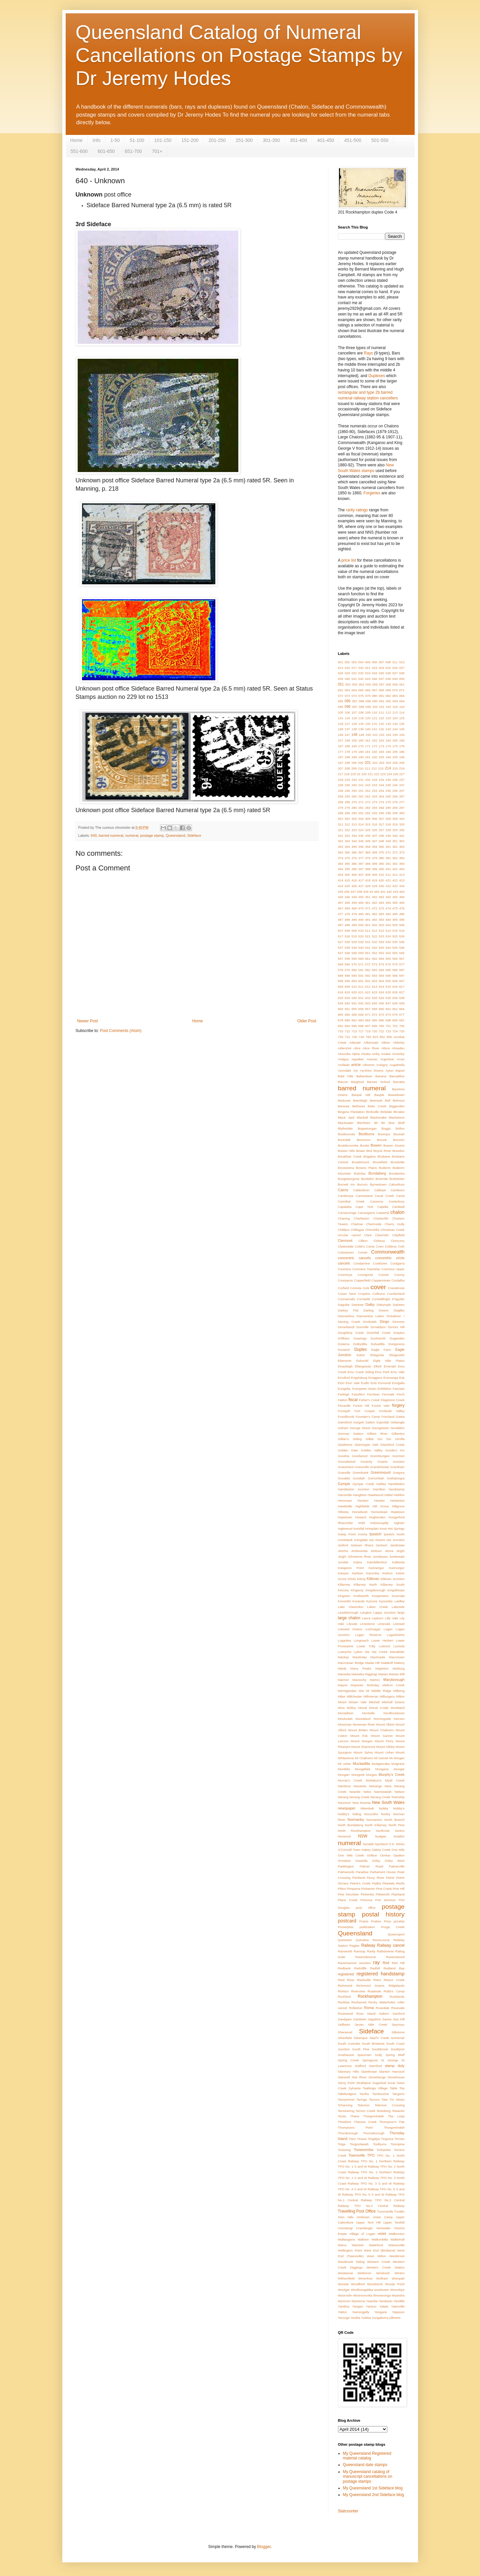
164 (388, 740)
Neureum (344, 1802)
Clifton (362, 1241)
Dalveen (398, 1304)
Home (76, 140)
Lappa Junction (384, 1612)
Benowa (344, 1106)
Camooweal (364, 1196)
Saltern (384, 2013)
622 (367, 992)
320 (401, 824)
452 (374, 897)
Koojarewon (380, 1596)
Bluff (401, 1123)
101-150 (162, 140)
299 (395, 813)
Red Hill (398, 1963)
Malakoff (387, 1663)
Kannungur (397, 1568)
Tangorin (398, 2094)
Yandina (344, 2306)
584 (381, 970)
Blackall (362, 1117)
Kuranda (358, 1601)
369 (374, 852)
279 (347, 807)
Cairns (343, 1190)
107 (354, 712)
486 (401, 914)
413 (401, 874)
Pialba (376, 1883)
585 (388, 970)
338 (381, 835)
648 (395, 1003)
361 (388, 846)
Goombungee (379, 1456)
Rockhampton (370, 1996)
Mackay (343, 1657)
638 (401, 998)
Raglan (354, 1945)
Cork (365, 1288)
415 (347, 880)
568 (340, 964)
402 (395, 869)
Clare (368, 1235)
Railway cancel (390, 1945)
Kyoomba (386, 1601)
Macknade (377, 1657)
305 (367, 818)
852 (382, 1037)
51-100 (137, 140)
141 (374, 729)
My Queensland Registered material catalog (367, 2455)
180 (361, 752)
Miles (341, 1696)
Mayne (343, 1685)
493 (381, 919)
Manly (342, 1668)
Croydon (364, 1293)
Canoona (376, 1201)
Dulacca (344, 1344)
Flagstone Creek (392, 1400)
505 (395, 925)
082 (388, 696)
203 (381, 763)
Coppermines (380, 1280)
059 (395, 684)
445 (340, 897)
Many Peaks (360, 1668)
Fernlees (373, 1394)
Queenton (345, 1940)
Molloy (351, 1708)
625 (388, 992)
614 (381, 986)
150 (368, 735)
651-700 (133, 151)
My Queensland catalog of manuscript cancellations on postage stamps (367, 2476)
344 (354, 841)
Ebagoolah (397, 1355)
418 (367, 880)
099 (368, 707)
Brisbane (383, 1156)
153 (381, 735)
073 (347, 696)
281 (361, 807)
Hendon (363, 1500)
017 (354, 668)
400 (381, 869)
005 (367, 662)
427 (361, 886)
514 (388, 930)
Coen (380, 1246)
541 (367, 947)
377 (361, 858)
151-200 (189, 140)
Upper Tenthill (394, 2222)
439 (365, 891)
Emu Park (382, 1372)
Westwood (345, 2273)
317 (381, 824)
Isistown (356, 1545)
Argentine (387, 1059)
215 (395, 768)
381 (388, 858)
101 (381, 707)
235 (388, 779)
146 (340, 735)
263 (374, 796)
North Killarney (376, 1825)
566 (395, 958)
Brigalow (369, 1156)
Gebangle (398, 1422)
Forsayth (344, 1411)
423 (401, 880)
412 (395, 874)
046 (374, 679)
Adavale (355, 1042)
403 (401, 869)
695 (354, 1026)
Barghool (357, 1082)
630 (354, 998)
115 (340, 718)
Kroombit (344, 1601)
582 (367, 970)
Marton (375, 1680)
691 (401, 1020)
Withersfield (346, 2278)
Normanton (374, 1819)
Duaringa (360, 1338)
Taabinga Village (375, 2088)
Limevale (383, 1624)
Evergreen (359, 1388)
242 (367, 785)
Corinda (355, 1288)
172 (374, 746)
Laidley (399, 1601)
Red (386, 1963)
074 (354, 696)
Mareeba (344, 1674)
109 (367, 712)
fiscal (352, 1399)
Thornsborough (374, 2133)
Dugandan (397, 1338)
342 (340, 841)
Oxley (376, 1860)
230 (354, 779)
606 (395, 981)
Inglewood (345, 1528)
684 (367, 1020)
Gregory (399, 1472)
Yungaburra (380, 2317)
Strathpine (363, 2083)
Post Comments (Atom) (121, 1030)
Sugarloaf (379, 2083)
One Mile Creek (351, 1855)
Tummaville (385, 2211)
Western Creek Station (385, 2267)
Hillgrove (398, 1506)
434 (401, 886)
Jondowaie (397, 1556)
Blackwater (346, 1123)
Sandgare (345, 2019)
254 (381, 790)
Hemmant (345, 1500)
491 (367, 919)
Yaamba (372, 2301)
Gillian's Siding (350, 1439)
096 (348, 707)
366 (354, 852)
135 (401, 724)
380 (381, 858)
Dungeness (396, 1344)
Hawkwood (375, 1495)
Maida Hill (372, 1663)
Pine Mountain (348, 1894)
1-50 (115, 140)
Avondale (344, 1070)
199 (354, 763)
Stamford (375, 2066)
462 (374, 902)
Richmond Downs (370, 1985)
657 (367, 1009)
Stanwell (344, 2077)
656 (361, 1009)
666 (347, 1014)
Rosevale (398, 2008)
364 (340, 852)
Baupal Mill (361, 1095)
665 (340, 1014)
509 (354, 930)
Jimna (389, 1551)
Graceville (362, 1467)
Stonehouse (395, 2077)
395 (347, 869)
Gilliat (370, 1439)
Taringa (361, 2099)
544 (388, 947)
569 (347, 964)
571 (361, 964)
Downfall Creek (378, 1332)
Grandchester (379, 1467)
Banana (380, 1076)
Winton (400, 2273)
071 (401, 690)
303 (354, 818)
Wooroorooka (362, 2295)
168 (347, 746)
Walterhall (397, 2239)
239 (347, 785)
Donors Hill (396, 1327)
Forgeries (371, 493)
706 (401, 1026)
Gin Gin (384, 1439)
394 (340, 869)
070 (395, 690)
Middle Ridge (381, 1691)
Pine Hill (398, 1888)
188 (347, 757)
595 (388, 975)
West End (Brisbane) (380, 2250)
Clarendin (382, 1235)
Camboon (398, 1190)
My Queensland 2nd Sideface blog (373, 2494)
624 (381, 992)
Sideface (194, 835)
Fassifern (358, 1394)
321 (340, 830)
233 (374, 779)
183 (381, 752)
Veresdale (383, 2228)
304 (361, 818)
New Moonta (361, 1802)
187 (340, 757)
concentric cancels (354, 1258)
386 (354, 863)
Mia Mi (364, 1691)
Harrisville (345, 1495)
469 (354, 908)
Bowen (376, 1145)
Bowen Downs (394, 1145)
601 (361, 981)
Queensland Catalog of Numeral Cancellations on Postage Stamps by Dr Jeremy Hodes (239, 55)
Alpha (356, 1054)
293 (374, 813)
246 (395, 785)
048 (388, 679)
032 (361, 673)
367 (361, 852)
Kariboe (357, 1573)
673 (381, 1014)
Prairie (364, 1921)
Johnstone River (359, 1556)
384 (340, 863)
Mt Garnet (381, 1758)
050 (401, 679)
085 (340, 701)
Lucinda (399, 1646)
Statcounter (348, 2511)
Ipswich (375, 1534)
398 (367, 869)
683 (361, 1020)
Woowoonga (382, 2295)
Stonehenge (377, 2077)
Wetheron (364, 2273)
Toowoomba (363, 2150)
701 (388, 1026)
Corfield (343, 1288)
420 (381, 880)
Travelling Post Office (357, 2211)
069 (388, 690)
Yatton (342, 2312)
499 (354, 925)
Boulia (364, 1145)
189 (354, 757)
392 (395, 863)
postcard (347, 1920)
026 (395, 668)
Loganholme (396, 1635)
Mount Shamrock (363, 1747)
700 (381, 1026)
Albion (385, 1042)
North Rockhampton (354, 1830)
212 (374, 768)
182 (374, 752)
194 (388, 757)
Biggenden (397, 1106)
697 (367, 1026)
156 (402, 735)
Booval (382, 1140)
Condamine (361, 1263)
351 (395, 841)
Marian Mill (396, 1674)
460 (361, 902)
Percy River (375, 1877)
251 (361, 790)
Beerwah (376, 1100)
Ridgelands (397, 1985)
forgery (398, 1405)
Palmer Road (371, 1866)
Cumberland (395, 1293)
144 (395, 729)
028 (340, 673)
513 (381, 930)
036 (388, 673)
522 (374, 936)
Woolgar (344, 2290)
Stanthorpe (369, 2071)
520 (361, 936)
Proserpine (345, 1927)
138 (354, 729)
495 (395, 919)
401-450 (325, 140)
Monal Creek (378, 1708)
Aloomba (344, 1054)
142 (381, 729)
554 (388, 953)
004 (361, 662)
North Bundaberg (350, 1825)
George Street (360, 1428)
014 (340, 668)
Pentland (358, 1877)
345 (361, 841)
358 (367, 846)
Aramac (372, 1059)
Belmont (398, 1100)
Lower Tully (366, 1646)
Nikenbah (367, 1808)
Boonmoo (363, 1140)
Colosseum (346, 1252)
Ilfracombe (345, 1523)
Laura (366, 1618)
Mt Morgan (396, 1758)
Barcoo (343, 1082)
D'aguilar (398, 1299)
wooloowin (381, 2290)
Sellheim (344, 2024)
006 (374, 662)
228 (340, 779)
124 (395, 718)
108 (361, 712)
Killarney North (365, 1584)
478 (347, 914)
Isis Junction (395, 1540)
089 (368, 701)
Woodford (358, 2284)
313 (354, 824)
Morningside (382, 1719)
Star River (359, 2077)
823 (375, 1037)
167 (340, 746)
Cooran (383, 1275)
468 (347, 908)
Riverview (358, 1991)
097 (354, 707)
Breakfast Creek (350, 1156)
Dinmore (398, 1321)
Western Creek (378, 2262)
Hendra (379, 1500)
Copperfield (362, 1280)
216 (402, 768)
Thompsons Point (355, 2127)
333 (347, 835)
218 (346, 774)
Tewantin (398, 2111)
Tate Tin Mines (393, 2099)
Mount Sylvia (363, 1752)
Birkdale (386, 1112)
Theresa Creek (365, 2122)
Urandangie (364, 2228)
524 (388, 936)
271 (361, 802)
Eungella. (344, 1388)
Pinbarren (368, 1888)
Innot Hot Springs (392, 1528)
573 (374, 964)
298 (388, 813)
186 (401, 752)
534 (388, 942)
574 (381, 964)
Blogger (264, 2546)
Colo (401, 1246)
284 (381, 807)
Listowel (399, 1624)
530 (361, 942)
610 (354, 986)
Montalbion (346, 1713)
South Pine (361, 2049)
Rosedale (382, 2008)
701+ (157, 151)
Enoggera (375, 1377)
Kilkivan (373, 1579)
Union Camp (383, 2217)
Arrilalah (344, 1065)
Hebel (388, 1495)
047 (381, 679)
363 (401, 846)
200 (360, 763)
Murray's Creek (350, 1780)
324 (361, 830)
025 (388, 668)
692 (340, 1026)
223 (383, 774)
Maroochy (359, 1680)
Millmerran (370, 1696)
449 (354, 897)
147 (347, 735)
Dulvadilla (378, 1344)
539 (354, 947)
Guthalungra (396, 1478)
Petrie (390, 1877)
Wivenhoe (365, 2278)
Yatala (383, 2306)
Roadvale (374, 1991)
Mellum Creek (393, 1685)
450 (361, 897)
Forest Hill (361, 1405)
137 (347, 729)
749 (361, 1037)
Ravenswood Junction (354, 1963)
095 (340, 707)
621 (361, 992)
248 (340, 790)
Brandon (398, 1151)
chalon (397, 1212)
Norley (385, 1814)
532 (374, 942)
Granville (344, 1472)
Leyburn (377, 1618)
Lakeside (398, 1607)
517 (340, 936)
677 (401, 1014)
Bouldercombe (348, 1145)
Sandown (359, 2019)
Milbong (399, 1691)
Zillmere (395, 2317)
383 (401, 858)
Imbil (361, 1523)
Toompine (398, 2144)
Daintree (358, 1304)
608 (340, 986)
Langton (366, 1612)
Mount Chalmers (382, 1730)
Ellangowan (363, 1366)
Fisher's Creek (369, 1400)
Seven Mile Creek (371, 2024)
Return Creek (394, 1980)
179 (354, 752)
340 (395, 835)
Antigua (343, 1059)
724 (395, 1031)
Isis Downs (377, 1540)
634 (381, 998)
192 (374, 757)
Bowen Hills (346, 1151)
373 (401, 852)
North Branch (394, 1819)
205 (395, 763)
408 (367, 874)
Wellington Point (350, 2250)
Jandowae (397, 1545)
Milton (400, 1696)
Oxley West (395, 1860)
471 (367, 908)
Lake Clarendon (350, 1607)
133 (388, 724)
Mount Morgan (362, 1741)
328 (388, 830)
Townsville (357, 2155)
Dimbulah (370, 1321)
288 (340, 813)
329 (395, 830)
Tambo (364, 2094)
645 (374, 1003)
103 (395, 707)
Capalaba (345, 1207)
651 (347, 1009)
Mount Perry (384, 1741)
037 (395, 673)
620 (354, 992)
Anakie (386, 1054)
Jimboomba (359, 1551)
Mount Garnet (381, 1736)
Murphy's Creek (392, 1775)
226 (395, 774)
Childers (344, 1230)
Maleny (399, 1663)
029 (347, 673)
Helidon (399, 1495)
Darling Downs (376, 1310)
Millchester (354, 1696)
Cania (400, 1196)
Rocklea (344, 2002)
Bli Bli (379, 1123)
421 (388, 880)
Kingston (344, 1596)
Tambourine (380, 2094)
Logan (388, 1629)
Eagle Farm (381, 1349)
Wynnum (344, 2301)
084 (401, 696)
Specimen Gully (369, 2055)
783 (368, 1037)
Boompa (384, 1134)
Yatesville (397, 2306)
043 (367, 679)
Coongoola (365, 1275)
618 (340, 992)
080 (374, 696)
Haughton (360, 1495)
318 (388, 824)
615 (388, 986)
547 (340, 953)
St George (389, 2060)
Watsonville (396, 2245)
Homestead (379, 1512)
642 (361, 1003)
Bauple (379, 1095)
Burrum (362, 1184)
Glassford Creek (392, 1444)
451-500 (352, 140)
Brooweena (346, 1168)
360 (381, 846)
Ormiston (344, 1860)
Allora (385, 1048)
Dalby (370, 1304)
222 (376, 774)
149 (361, 735)
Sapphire (374, 2019)
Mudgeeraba (381, 1764)
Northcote (383, 1830)
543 (381, 947)
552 (374, 953)
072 (340, 696)
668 (354, 1014)
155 (395, 735)
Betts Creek (377, 1106)
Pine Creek (384, 1888)
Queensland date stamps (365, 2464)
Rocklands (397, 1996)
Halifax (381, 1484)
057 (381, 684)
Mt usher (344, 1764)
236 (395, 779)
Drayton (399, 1332)
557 (340, 958)
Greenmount (381, 1472)
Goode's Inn (394, 1450)
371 (388, 852)
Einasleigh (345, 1366)
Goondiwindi (347, 1461)
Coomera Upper (393, 1269)
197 (340, 763)
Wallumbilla (380, 2239)
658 (374, 1009)
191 (367, 757)
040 (347, 679)
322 (347, 830)
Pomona (366, 1900)
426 (354, 886)
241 (361, 785)
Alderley (399, 1042)
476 (401, 908)
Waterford (376, 2245)
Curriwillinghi (381, 1299)
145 (401, 729)
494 (388, 919)
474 (388, 908)
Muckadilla (361, 1764)
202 (375, 763)
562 (374, 958)
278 (340, 807)
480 (361, 914)
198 (347, 763)
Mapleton (381, 1668)
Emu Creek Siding (361, 1372)
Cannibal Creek (351, 1201)
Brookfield (380, 1162)
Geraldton (397, 1428)
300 (401, 813)
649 (401, 1003)
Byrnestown (378, 1184)
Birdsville (372, 1112)
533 (381, 942)
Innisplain (372, 1528)
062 (340, 690)
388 (367, 863)
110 (374, 712)
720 (374, 1031)
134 (395, 724)
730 (340, 1037)
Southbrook (380, 2049)
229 (347, 779)
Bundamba (396, 1173)
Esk (402, 1377)
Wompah (398, 2278)
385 (347, 863)
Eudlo (365, 1383)
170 (361, 746)
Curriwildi (363, 1299)
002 (347, 662)
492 (374, 919)
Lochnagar (372, 1629)
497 (340, 925)
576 (395, 964)
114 (401, 712)
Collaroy (391, 1246)
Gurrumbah (376, 1478)
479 (354, 914)
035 (381, 673)
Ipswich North (394, 1534)
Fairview (399, 1388)
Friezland (387, 1416)
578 (340, 970)
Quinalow (362, 1940)
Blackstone (397, 1117)
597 (401, 975)
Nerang (343, 1797)
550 (361, 953)
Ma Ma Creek (376, 1652)
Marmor (343, 1680)
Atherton (369, 1065)
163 (381, 740)
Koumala (398, 1596)
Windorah (383, 2273)
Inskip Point (347, 1534)
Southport (398, 2049)
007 (381, 662)
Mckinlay (373, 1685)
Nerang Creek (359, 1797)
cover (378, 1287)
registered (346, 1974)
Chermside (373, 1224)
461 (367, 902)
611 (361, 986)
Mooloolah (345, 1719)
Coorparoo (345, 1280)
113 (395, 712)
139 (361, 729)
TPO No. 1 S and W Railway (358, 2166)
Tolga (342, 2144)
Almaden (398, 1048)
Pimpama (353, 1888)
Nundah (368, 1844)
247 (401, 785)
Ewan (372, 1388)
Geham (343, 1428)
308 (388, 818)
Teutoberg (383, 2111)
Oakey (366, 1849)
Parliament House (383, 1872)
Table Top (397, 2088)
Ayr (355, 1070)
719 (367, 1031)
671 (367, 1014)
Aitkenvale (371, 1042)
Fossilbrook (346, 1416)
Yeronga (344, 2317)
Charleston (361, 1218)
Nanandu (360, 1786)
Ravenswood (395, 1957)
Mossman (345, 1724)
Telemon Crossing (389, 2105)
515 (395, 930)
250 (354, 790)
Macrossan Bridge (351, 1663)
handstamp (396, 1489)
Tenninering (346, 2111)
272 (367, 802)
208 (347, 768)
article (356, 1065)
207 (340, 768)
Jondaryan (380, 1556)
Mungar (399, 1769)
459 (354, 902)
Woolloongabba (362, 2290)
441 (383, 891)
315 (367, 824)
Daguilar (344, 1304)
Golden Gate (348, 1450)
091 (381, 701)
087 (354, 701)
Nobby (383, 1808)
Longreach (361, 1640)
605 (388, 981)
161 (367, 740)
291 (361, 813)
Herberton (397, 1500)
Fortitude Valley (392, 1411)
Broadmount (360, 1162)
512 (374, 930)
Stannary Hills (348, 2071)
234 (381, 779)
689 (395, 1020)
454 (388, 897)
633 (374, 998)
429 (374, 886)
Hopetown (345, 1517)
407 (361, 874)
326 (374, 830)
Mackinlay (360, 1657)
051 (341, 684)
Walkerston (397, 2234)
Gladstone (345, 1444)
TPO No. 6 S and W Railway (375, 2194)
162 (374, 740)
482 (374, 914)
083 (395, 696)
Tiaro (352, 2139)
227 (402, 774)
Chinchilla (372, 1230)
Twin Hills (346, 2217)
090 (375, 701)
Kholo (352, 1579)
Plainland (397, 1894)
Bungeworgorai (349, 1179)
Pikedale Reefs (393, 1883)
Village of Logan (362, 2234)
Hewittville (345, 1506)
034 (374, 673)
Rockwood (358, 2002)
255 (388, 790)
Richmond (345, 1985)
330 (401, 830)
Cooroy (399, 1275)
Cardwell (398, 1207)
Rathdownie (385, 1951)
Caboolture (397, 1184)
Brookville (398, 1162)
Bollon (400, 1128)
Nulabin (399, 1836)
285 (388, 807)
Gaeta (400, 1416)
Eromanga (390, 1377)
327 (381, 830)
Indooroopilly (379, 1523)
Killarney (344, 1584)
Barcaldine (396, 1076)
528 (347, 942)
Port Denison (385, 1900)
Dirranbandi (346, 1327)
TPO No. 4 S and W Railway (358, 2189)
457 (340, 902)
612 (367, 986)
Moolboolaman (394, 1713)
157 (340, 740)
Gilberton (398, 1433)
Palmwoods (346, 1872)
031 (354, 673)
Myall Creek (395, 1780)
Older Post (306, 1021)
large (400, 1612)
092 (388, 701)
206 (402, 763)
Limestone (367, 1624)
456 (401, 897)
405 (347, 874)
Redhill (375, 1968)
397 (361, 869)
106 (347, 712)
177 (340, 752)
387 (361, 863)
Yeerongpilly (360, 2312)
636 (395, 998)
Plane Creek (348, 1900)
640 (94, 835)
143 (388, 729)
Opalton (399, 1855)
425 (347, 886)
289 (347, 813)
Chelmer (357, 1224)
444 (402, 891)
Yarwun (371, 2306)
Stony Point (346, 2083)
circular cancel (349, 1235)
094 (402, 701)
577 (401, 964)
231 (361, 779)
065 (361, 690)
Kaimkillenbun (377, 1562)
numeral (131, 835)
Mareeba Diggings (364, 1674)
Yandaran (385, 2301)
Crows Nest (347, 1293)
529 (354, 942)
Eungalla (398, 1383)
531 (367, 942)
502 (374, 925)
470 (361, 908)
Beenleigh (360, 1100)
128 (354, 724)
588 (340, 975)
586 (395, 970)
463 (381, 902)
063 (347, 690)
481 (367, 914)
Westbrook (397, 2256)
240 (354, 785)
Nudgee (380, 1836)
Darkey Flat (348, 1310)
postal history (383, 1914)
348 (381, 841)
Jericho (343, 1551)
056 (375, 684)
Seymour (398, 2024)
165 (395, 740)
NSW (362, 1836)
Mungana (382, 1769)
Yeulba (355, 2317)
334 (354, 835)
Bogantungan (367, 1128)
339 (388, 835)
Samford (398, 2013)
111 (381, 712)
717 (361, 1031)
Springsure (370, 2060)
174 (388, 746)
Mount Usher (384, 1752)
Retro (377, 1980)
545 (395, 947)
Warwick (358, 2245)
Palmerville (397, 1866)
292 (367, 813)
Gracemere (346, 1467)
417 (361, 880)
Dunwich (344, 1349)
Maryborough (394, 1680)
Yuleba (366, 2317)
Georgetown (380, 1428)
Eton (341, 1383)
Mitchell (374, 1702)
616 (395, 986)
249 (347, 790)
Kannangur (376, 1568)
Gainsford (345, 1422)
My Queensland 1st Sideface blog (373, 2488)
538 (347, 947)
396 (354, 869)
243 (374, 785)
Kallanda (398, 1562)
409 (374, 874)
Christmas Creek (392, 1230)
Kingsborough (375, 1590)
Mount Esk (359, 1736)
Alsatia (366, 1054)
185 (395, 752)
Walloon (363, 2239)
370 (381, 852)
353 (340, 846)
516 (401, 930)
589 (347, 975)
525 (395, 936)
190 (361, 757)
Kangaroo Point (351, 1568)
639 (340, 1003)
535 (395, 942)
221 (370, 774)
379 (374, 858)
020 (361, 668)
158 (347, 740)
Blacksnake (378, 1117)
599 (347, 981)
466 (401, 902)
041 (354, 679)
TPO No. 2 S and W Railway (358, 2178)
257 (401, 790)
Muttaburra (373, 1780)
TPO (371, 2155)
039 (340, 679)
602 (367, 981)
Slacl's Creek (379, 2038)
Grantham (397, 1467)
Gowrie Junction (390, 1461)
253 (374, 790)
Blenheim (363, 1123)
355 (354, 846)
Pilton (342, 1888)
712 (347, 1031)
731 (347, 1037)
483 (381, 914)
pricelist (399, 1921)
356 (361, 846)
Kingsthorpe (395, 1590)
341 (401, 835)
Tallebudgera (347, 2094)
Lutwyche (345, 1652)
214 (388, 768)
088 (361, 701)
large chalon (349, 1618)
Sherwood (345, 2032)
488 (347, 919)
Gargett (358, 1422)
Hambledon (396, 1484)
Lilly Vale (391, 1618)
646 (381, 1003)
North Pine (397, 1825)
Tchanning (345, 2105)
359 (374, 846)
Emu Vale (398, 1372)
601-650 (106, 151)
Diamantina (346, 1316)
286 (395, 807)
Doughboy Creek (351, 1332)
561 (367, 958)
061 (402, 684)
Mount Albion (385, 1724)
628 (340, 998)
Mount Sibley (385, 1747)
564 (381, 958)
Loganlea (344, 1640)
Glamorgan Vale (366, 1444)
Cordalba (398, 1280)
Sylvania (355, 2088)
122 (381, 718)
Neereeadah (383, 1792)
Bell (387, 1100)
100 (375, 707)
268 (340, 802)
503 (381, 925)
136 (340, 729)
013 (401, 662)
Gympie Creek (363, 1484)
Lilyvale (352, 1624)
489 (354, 919)
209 (354, 768)
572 (367, 964)
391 (388, 863)
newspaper (347, 1808)
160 (361, 740)
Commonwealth (388, 1252)
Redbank (344, 1968)
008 (388, 662)
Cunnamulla (346, 1299)
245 (388, 785)
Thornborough (348, 2133)
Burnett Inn (346, 1184)
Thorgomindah (394, 2127)
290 (354, 813)
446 (347, 897)
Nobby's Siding (349, 1814)
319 (395, 824)
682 (354, 1020)
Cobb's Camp (365, 1246)
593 (374, 975)
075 (361, 696)
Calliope (380, 1190)
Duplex (360, 1349)
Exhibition (385, 1388)
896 (389, 1037)
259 (347, 796)
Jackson (381, 1545)
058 (388, 684)
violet (382, 2234)
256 (395, 790)
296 (381, 813)
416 (354, 880)
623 (374, 992)
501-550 (379, 140)
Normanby (355, 1819)
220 (364, 774)
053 (354, 684)
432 (395, 886)
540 (361, 947)
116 (347, 718)
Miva (341, 1708)
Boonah (398, 1134)
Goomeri (398, 1456)
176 (401, 746)
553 (381, 953)
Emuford (344, 1377)
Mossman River (364, 1724)
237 (401, 779)
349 (388, 841)
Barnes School (378, 1082)
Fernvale (388, 1394)
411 (388, 874)
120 (367, 718)
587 (401, 970)
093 (395, 701)
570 (354, 964)
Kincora (343, 1590)
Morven (399, 1719)
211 (367, 768)
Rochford (344, 1996)
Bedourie (344, 1100)
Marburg (399, 1668)
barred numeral (111, 835)
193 (381, 757)
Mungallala (362, 1769)
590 (354, 975)
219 (353, 774)
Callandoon (361, 1190)
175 (395, 746)
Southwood (346, 2055)
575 (388, 964)
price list (348, 560)
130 (367, 724)
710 (340, 1031)
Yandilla (398, 2301)
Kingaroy (357, 1590)
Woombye (397, 2290)
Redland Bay (394, 1968)
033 (367, 673)
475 (395, 908)
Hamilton (379, 1489)
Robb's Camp (394, 1991)
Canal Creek (384, 1196)
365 (347, 852)
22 (358, 774)
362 (395, 846)
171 (367, 746)
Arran (400, 1059)
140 (367, 729)
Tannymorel (346, 2099)
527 (340, 942)
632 (367, 998)
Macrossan (397, 1657)
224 (389, 774)
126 (340, 724)
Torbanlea (384, 2150)
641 (354, 1003)
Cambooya (345, 1196)
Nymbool (381, 1844)
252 (367, 790)
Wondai (343, 2284)
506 (401, 925)
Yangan (357, 2306)
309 (395, 818)
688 (388, 1020)
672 (374, 1014)
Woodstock (375, 2284)
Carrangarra (366, 1213)
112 (388, 712)
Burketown (396, 1179)
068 (381, 690)
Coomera (344, 1269)
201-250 (217, 140)
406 (354, 874)
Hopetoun (398, 1512)
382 (395, 858)
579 (347, 970)
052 (348, 684)
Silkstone (398, 2032)
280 (354, 807)
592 (367, 975)
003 (354, 662)
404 (340, 874)
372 (395, 852)
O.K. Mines (397, 1844)
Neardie (355, 1792)
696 (361, 1026)
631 (361, 998)
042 (361, 679)
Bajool (400, 1070)
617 (401, 986)
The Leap (396, 2116)
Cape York (364, 1207)
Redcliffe (360, 1968)
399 (374, 869)
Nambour (344, 1786)
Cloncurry (397, 1241)
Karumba (372, 1573)
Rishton (343, 1991)
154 (388, 735)
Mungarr (344, 1775)
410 (381, 874)
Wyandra (398, 2295)
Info (96, 140)
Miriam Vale (358, 1702)
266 (395, 796)
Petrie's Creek (360, 1883)
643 (367, 1003)
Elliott (377, 1366)
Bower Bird (364, 1151)
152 (375, 735)
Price (387, 1921)
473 (381, 908)
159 (354, 740)
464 (388, 902)
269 (347, 802)
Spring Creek (348, 2060)
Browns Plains (366, 1168)
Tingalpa (374, 2139)
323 (354, 830)
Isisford (343, 1545)
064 (354, 690)
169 (354, 746)
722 (381, 1031)
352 (401, 841)
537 (340, 947)
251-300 (244, 140)
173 (381, 746)
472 (374, 908)
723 (388, 1031)
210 (360, 768)
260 (354, 796)
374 (340, 858)
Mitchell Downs (393, 1702)
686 (381, 1020)
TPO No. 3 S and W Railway (382, 2183)
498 (347, 925)
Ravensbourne (365, 1957)
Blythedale (345, 1128)
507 (340, 930)
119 (361, 718)
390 (381, 863)
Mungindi (357, 1775)
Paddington (346, 1866)
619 (347, 992)
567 (401, 958)
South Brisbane (373, 2043)
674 (388, 1014)
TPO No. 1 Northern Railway (382, 2161)
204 (388, 763)
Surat (391, 2083)
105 (340, 712)
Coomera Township (366, 1269)
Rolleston (355, 2008)
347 (374, 841)
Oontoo (385, 1855)
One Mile (398, 1849)
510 (361, 930)
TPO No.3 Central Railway (379, 2206)
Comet (362, 1252)
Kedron (387, 1573)
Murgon (371, 1775)
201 (368, 763)
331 (340, 835)
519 (354, 936)
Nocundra (371, 1814)
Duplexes (376, 375)
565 (388, 958)
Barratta (398, 1082)
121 (374, 718)
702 (395, 1026)
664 (401, 1009)
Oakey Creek (381, 1849)
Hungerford (397, 1517)
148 (354, 735)
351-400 (298, 140)
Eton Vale (353, 1383)
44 (371, 891)
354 (347, 846)
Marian (383, 1674)
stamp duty (394, 2066)
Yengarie (380, 2312)
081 (381, 696)
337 (374, 835)
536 (401, 942)
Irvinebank (345, 1540)
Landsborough (348, 1612)
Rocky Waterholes (381, 2002)
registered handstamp (380, 1973)
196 (401, 757)
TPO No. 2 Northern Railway (382, 2172)
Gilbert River (377, 1433)
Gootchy (366, 1461)
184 (388, 752)
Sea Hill (399, 2019)
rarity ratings (357, 510)
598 (340, 981)
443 (395, 891)
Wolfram (382, 2278)
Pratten (376, 1921)
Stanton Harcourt (392, 2071)
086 (348, 701)
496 (401, 919)
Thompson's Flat (392, 2122)
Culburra (379, 1293)
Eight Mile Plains (388, 1360)
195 (395, 757)
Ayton (389, 1070)
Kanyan (343, 1573)
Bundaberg (377, 1173)
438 (359, 891)
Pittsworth (383, 1894)
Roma (369, 2008)
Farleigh (344, 1394)
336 (367, 835)
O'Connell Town (349, 1849)
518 (347, 936)
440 (376, 891)
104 (402, 707)
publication (367, 1927)
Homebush (359, 1512)
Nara (388, 1786)
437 (353, 891)
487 (340, 919)
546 (401, 947)
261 (361, 796)
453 (381, 897)
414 (340, 880)
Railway (368, 1945)
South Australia (349, 2043)
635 (388, 998)
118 (354, 718)
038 (401, 673)
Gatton (370, 1422)
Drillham (344, 1338)
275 (388, 802)
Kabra (357, 1562)
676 (395, 1014)
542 (374, 947)
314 (361, 824)
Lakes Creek (377, 1607)
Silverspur (361, 2038)
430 (381, 886)
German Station (350, 1433)
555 (395, 953)
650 (340, 1009)
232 (367, 779)
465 (395, 902)
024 (381, 668)
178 (347, 752)
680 (347, 1020)
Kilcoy (361, 1579)
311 (340, 824)
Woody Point (394, 2284)
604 (381, 981)
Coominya (345, 1275)
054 (361, 684)
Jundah (343, 1562)
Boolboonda (346, 1134)
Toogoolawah (359, 2144)
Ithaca (369, 1545)
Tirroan (399, 2139)
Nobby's (398, 1808)
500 (361, 925)
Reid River (346, 1980)
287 (401, 807)
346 (367, 841)
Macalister (397, 1652)
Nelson (400, 1792)
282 (367, 807)
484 (388, 914)
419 (374, 880)
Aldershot (345, 1048)
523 (381, 936)
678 (340, 1020)
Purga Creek (392, 1927)
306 (374, 818)
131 (374, 724)
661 (388, 1009)
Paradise (362, 1872)
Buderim (385, 1168)
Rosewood (345, 2013)
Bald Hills (345, 1076)
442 (389, 891)
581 (361, 970)
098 (361, 707)
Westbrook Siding (351, 2262)
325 (367, 830)
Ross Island (366, 2013)
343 (347, 841)
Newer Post (87, 1021)
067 (374, 690)
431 (388, 886)
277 (401, 802)
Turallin (399, 2211)
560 (361, 958)
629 (347, 998)
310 (401, 818)
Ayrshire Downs (371, 1070)
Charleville (380, 1218)
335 (361, 835)
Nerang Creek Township (387, 1797)
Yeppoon (398, 2312)
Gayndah (382, 1422)
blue (391, 1123)
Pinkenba (367, 1894)
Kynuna (371, 1601)
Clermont (345, 1241)
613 (374, 986)
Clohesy (379, 1241)
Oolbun (372, 1855)
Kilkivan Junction (392, 1579)
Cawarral (382, 1213)
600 (354, 981)
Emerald (390, 1366)
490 (361, 919)
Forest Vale (380, 1405)
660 (381, 1009)
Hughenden (377, 1517)
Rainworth (345, 1951)
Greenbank (360, 1472)
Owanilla (361, 1860)
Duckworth (378, 1338)
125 (401, 718)
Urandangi (345, 2228)
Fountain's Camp (368, 1416)
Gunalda (344, 1478)
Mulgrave (397, 1764)
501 (367, 925)
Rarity (371, 1951)
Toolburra (379, 2144)
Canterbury (396, 1201)
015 (347, 668)
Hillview (343, 1512)
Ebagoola (377, 1355)
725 (401, 1031)
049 (395, 679)
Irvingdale (361, 1540)
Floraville (344, 1405)
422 (395, 880)
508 (347, 930)
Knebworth (361, 1596)
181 (367, 752)
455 (395, 897)
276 (395, 802)
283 (374, 807)
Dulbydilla (360, 1344)
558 (347, 958)
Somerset (397, 2038)
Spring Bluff (395, 2055)
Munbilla (344, 1769)
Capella (382, 1207)
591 (361, 975)
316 (374, 824)
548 (347, 953)
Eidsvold (362, 1360)
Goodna (343, 1456)
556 (401, 953)
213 (381, 768)
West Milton (376, 2256)
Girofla (399, 1439)
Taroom (374, 2099)
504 (388, 925)
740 (354, 1037)
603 (374, 981)
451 (367, 897)
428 (367, 886)
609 (347, 986)
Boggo (386, 1128)
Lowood (384, 1646)
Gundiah (359, 1478)
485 (395, 914)
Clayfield (398, 1235)
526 (401, 936)
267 (401, 796)
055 (368, 684)
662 (395, 1009)
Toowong (344, 2150)
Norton (400, 1830)
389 (374, 863)
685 (374, 1020)
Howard (360, 1517)
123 (388, 718)
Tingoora (387, 2139)
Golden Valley (371, 1450)
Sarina (387, 2019)
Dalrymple (384, 1304)
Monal (362, 1708)
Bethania (358, 1106)
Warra (342, 2245)
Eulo (373, 1383)
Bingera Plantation (351, 1112)
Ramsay (359, 1951)
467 (340, 908)
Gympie (344, 1484)
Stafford (360, 2066)
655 (354, 1009)
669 (361, 1014)
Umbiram (363, 2217)
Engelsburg (359, 1377)
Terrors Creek (365, 2111)
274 (381, 802)
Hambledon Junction (354, 1489)
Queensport (396, 1934)
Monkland (398, 1708)
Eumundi (384, 1383)
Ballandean (364, 1076)
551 (367, 953)
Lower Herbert (382, 1640)
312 (347, 824)
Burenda (382, 1179)
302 (347, 818)
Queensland (175, 835)
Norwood (344, 1836)
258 (340, 796)
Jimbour (376, 1551)
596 (395, 975)
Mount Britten (358, 1730)
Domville (362, 1327)
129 (361, 724)
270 (354, 802)
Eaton (361, 1355)
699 (374, 1026)
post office (365, 1907)
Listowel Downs (350, 1629)
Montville (368, 1713)
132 (381, 724)
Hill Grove (381, 1506)
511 (367, 930)
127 (347, 724)
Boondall (344, 1140)
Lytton (358, 1652)
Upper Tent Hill (368, 2222)
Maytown (357, 1685)
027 (401, 668)
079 (367, 696)
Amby (376, 1054)
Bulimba (360, 1173)
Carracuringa (347, 1213)
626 (395, 992)
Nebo (367, 1792)
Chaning (344, 1218)
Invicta (362, 1534)
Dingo (384, 1321)
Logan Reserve (368, 1635)
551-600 (79, 151)
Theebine (344, 2122)
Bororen (398, 1140)
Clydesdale (346, 1246)
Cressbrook (396, 1288)
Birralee (398, 1112)
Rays (368, 353)
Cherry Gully (395, 1224)
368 (367, 852)
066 (367, 690)
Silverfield (345, 2038)
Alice (357, 1048)
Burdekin (367, 1179)
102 (388, 707)
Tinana (362, 2139)
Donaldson (378, 1327)
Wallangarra (346, 2239)
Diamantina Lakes (370, 1316)
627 (401, 992)
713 (354, 1031)
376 (354, 858)
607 (401, 981)
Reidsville (364, 1980)
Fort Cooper (365, 1411)
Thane (354, 2116)
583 (374, 970)
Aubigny (382, 1065)
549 (354, 953)
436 (346, 891)
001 (340, 662)
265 (388, 796)
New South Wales (388, 1802)
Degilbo (399, 1310)
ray (376, 1962)
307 (381, 818)
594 (381, 975)
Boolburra (366, 1134)
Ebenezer (345, 1360)
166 (401, 740)
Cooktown (380, 1263)
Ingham (399, 1523)
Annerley (398, 1054)
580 (354, 970)
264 (381, 796)
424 (340, 886)
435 (340, 891)
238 (340, 785)
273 (374, 802)
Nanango (375, 1786)
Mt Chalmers (364, 1758)
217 (340, 774)
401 (388, 869)
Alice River (371, 1048)
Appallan (357, 1059)
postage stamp (152, 835)
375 (347, 858)
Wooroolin (345, 2295)
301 (340, 818)
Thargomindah (373, 2116)
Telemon (364, 2105)
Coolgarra (397, 1263)
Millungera (387, 1696)
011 (395, 662)
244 (381, 785)
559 (354, 958)
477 (340, 914)
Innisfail (358, 1528)
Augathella (396, 1065)
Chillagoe (357, 1230)
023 (374, 668)
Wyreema (358, 2301)
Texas (342, 2116)
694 (347, 1026)
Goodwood (359, 1456)
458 (347, 902)
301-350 (271, 140)
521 (367, 936)
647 (388, 1003)
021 (367, 668)
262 (367, 796)
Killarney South (392, 1584)
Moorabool (362, 1719)
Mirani (342, 1702)
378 (367, 858)
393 (401, 863)
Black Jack (346, 1117)
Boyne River (382, 1151)
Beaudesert (396, 1095)
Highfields (362, 1506)
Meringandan (347, 1691)
